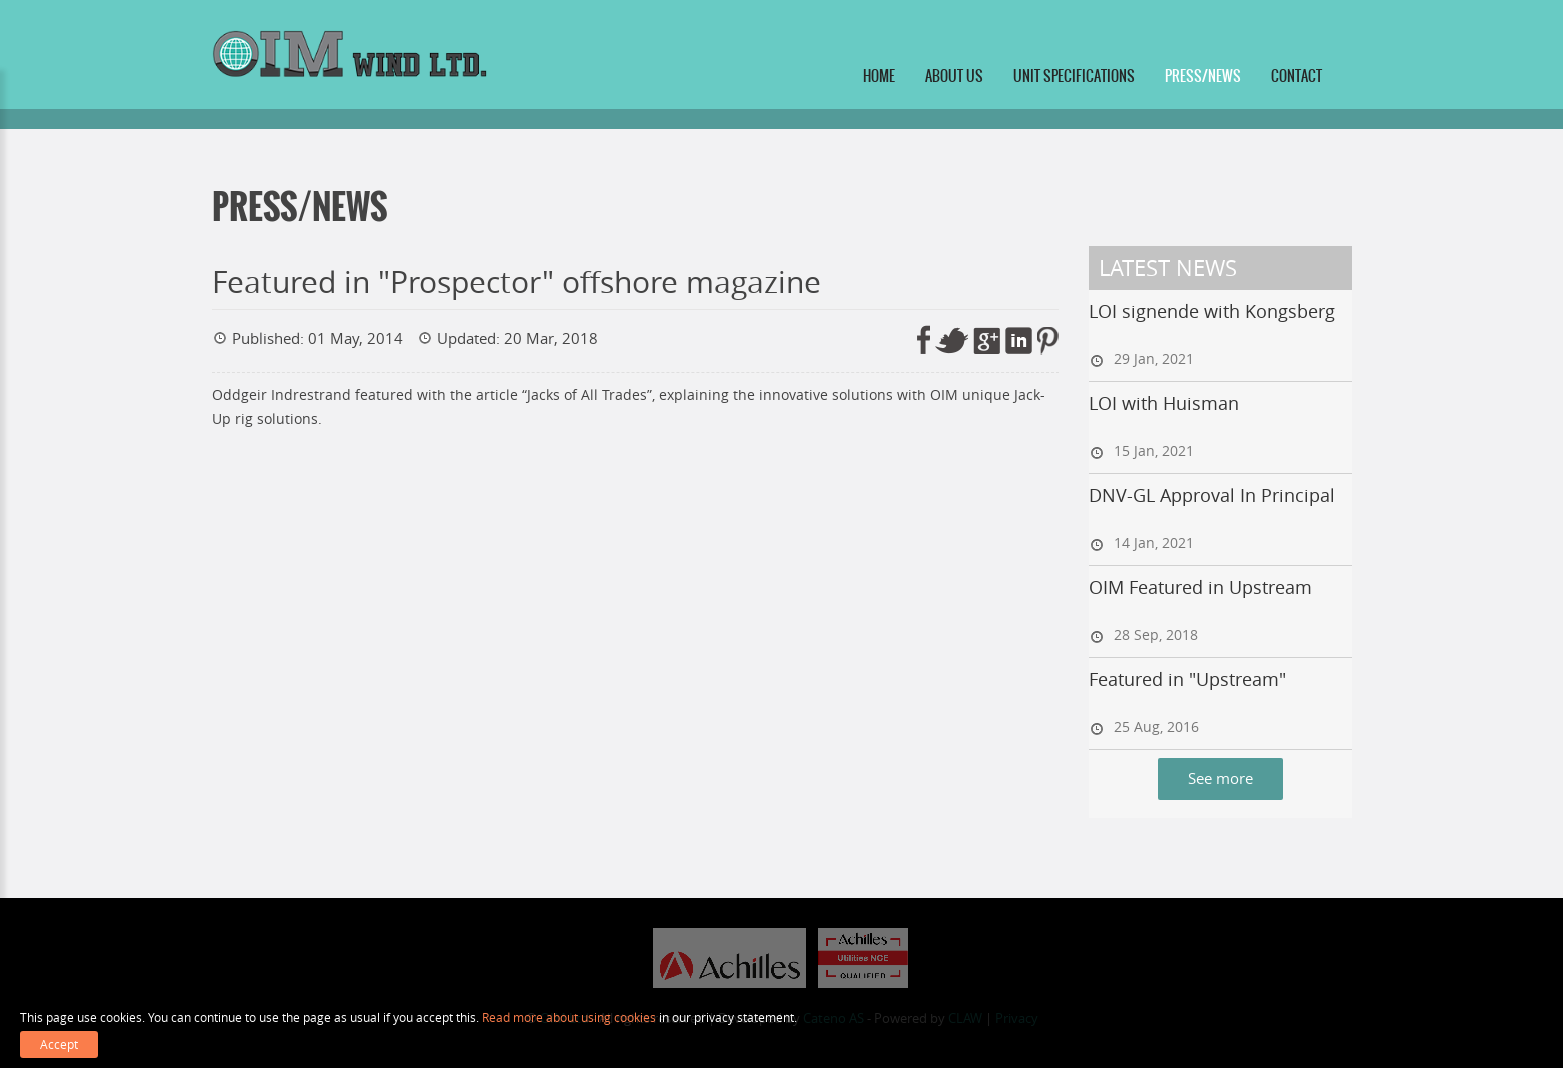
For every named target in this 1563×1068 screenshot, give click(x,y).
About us (954, 76)
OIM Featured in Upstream (1200, 587)
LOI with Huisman (1164, 403)
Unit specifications (1074, 76)
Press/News (1203, 76)
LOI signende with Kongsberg (1212, 311)
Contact (1296, 76)
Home (879, 76)
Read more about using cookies (569, 1017)
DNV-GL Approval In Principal (1212, 495)
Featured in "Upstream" (1187, 679)
